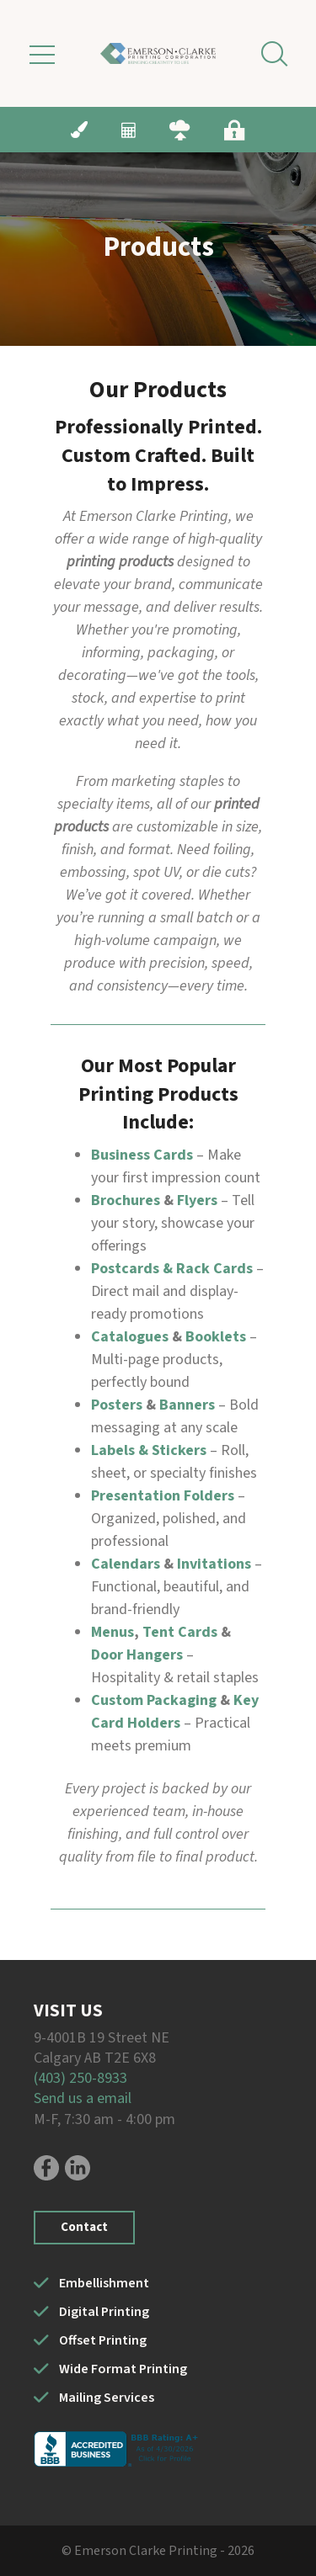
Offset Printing (103, 2340)
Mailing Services (106, 2397)
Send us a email (82, 2098)
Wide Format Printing (123, 2369)
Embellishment (104, 2283)
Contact (84, 2227)
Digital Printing (104, 2311)
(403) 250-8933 (80, 2078)
